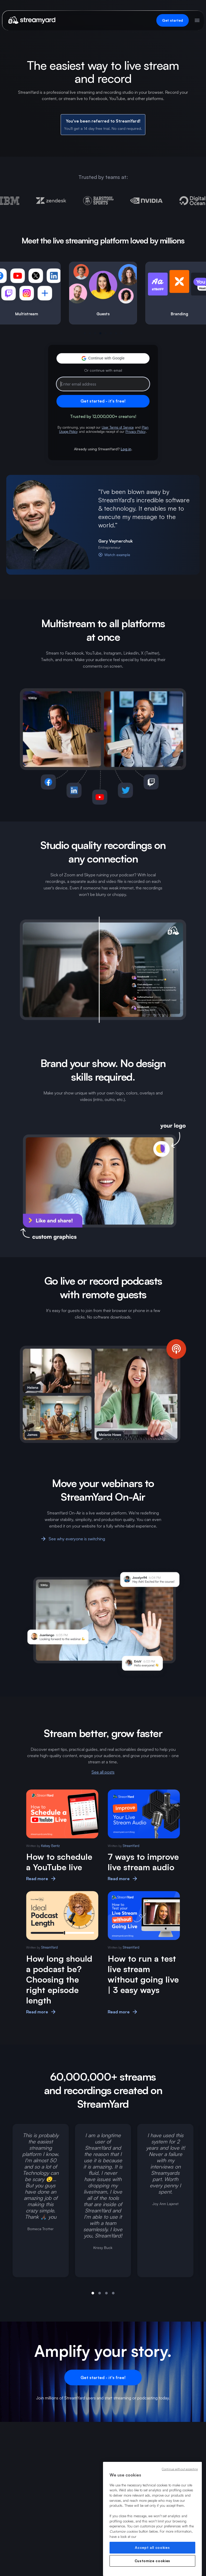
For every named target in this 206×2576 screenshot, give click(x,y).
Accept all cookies (152, 2547)
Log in (126, 449)
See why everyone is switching (72, 1539)
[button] (103, 358)
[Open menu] (197, 20)
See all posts (103, 1772)
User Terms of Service (118, 427)
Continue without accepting (180, 2469)
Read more (41, 1878)
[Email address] (103, 384)
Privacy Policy (135, 431)
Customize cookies (152, 2561)
